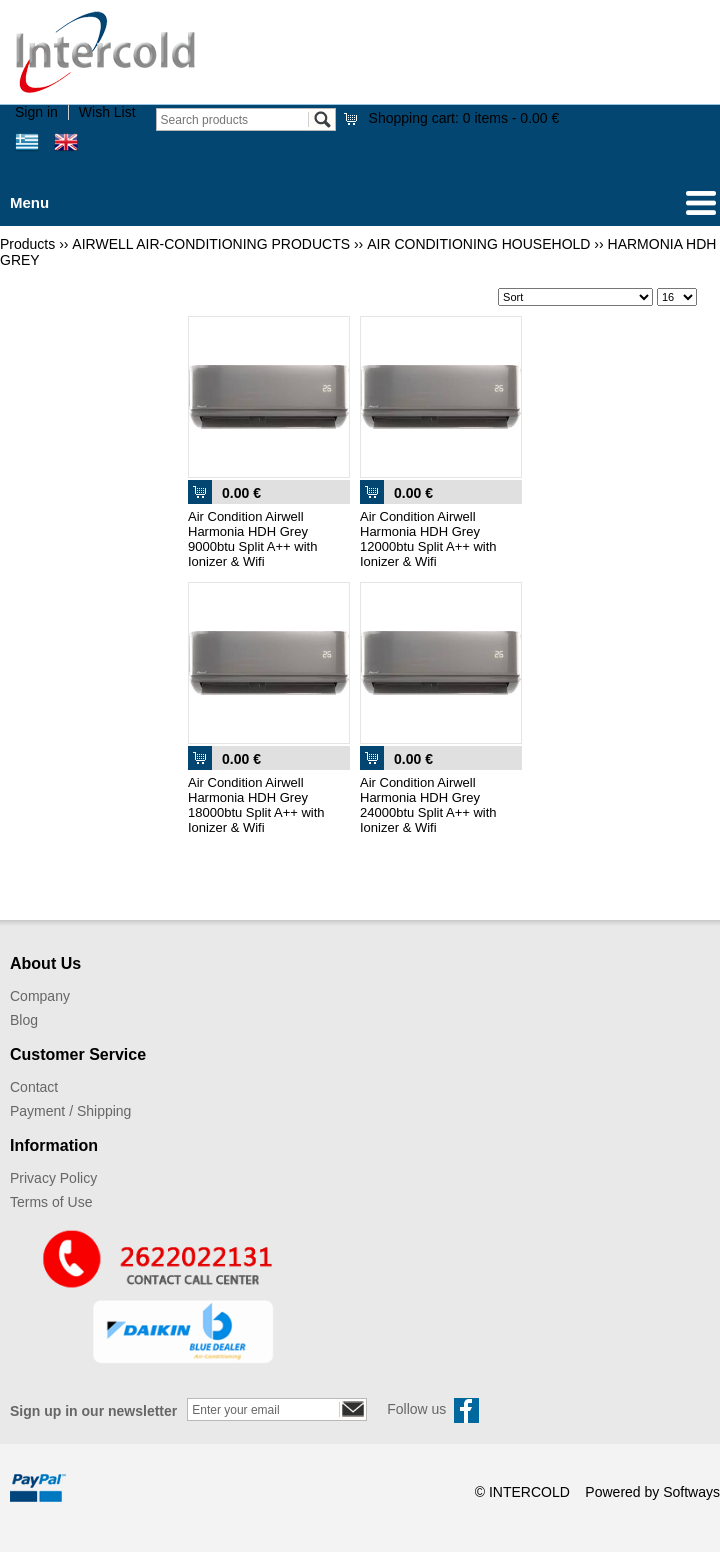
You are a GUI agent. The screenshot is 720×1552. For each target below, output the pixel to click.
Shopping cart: (464, 118)
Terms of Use (51, 1202)
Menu (29, 202)
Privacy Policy (53, 1178)
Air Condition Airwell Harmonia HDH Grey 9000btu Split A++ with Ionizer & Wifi (252, 539)
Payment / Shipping (70, 1111)
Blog (24, 1020)
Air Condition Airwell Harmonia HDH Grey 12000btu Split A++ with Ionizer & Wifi (428, 539)
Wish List (107, 112)
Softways (691, 1492)
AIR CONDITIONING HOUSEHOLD (478, 244)
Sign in (36, 112)
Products (27, 244)
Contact (34, 1087)
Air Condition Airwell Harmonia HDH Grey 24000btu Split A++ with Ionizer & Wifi (428, 805)
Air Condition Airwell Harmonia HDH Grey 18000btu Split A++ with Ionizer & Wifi (256, 805)
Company (40, 996)
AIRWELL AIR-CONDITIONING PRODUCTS (211, 244)
